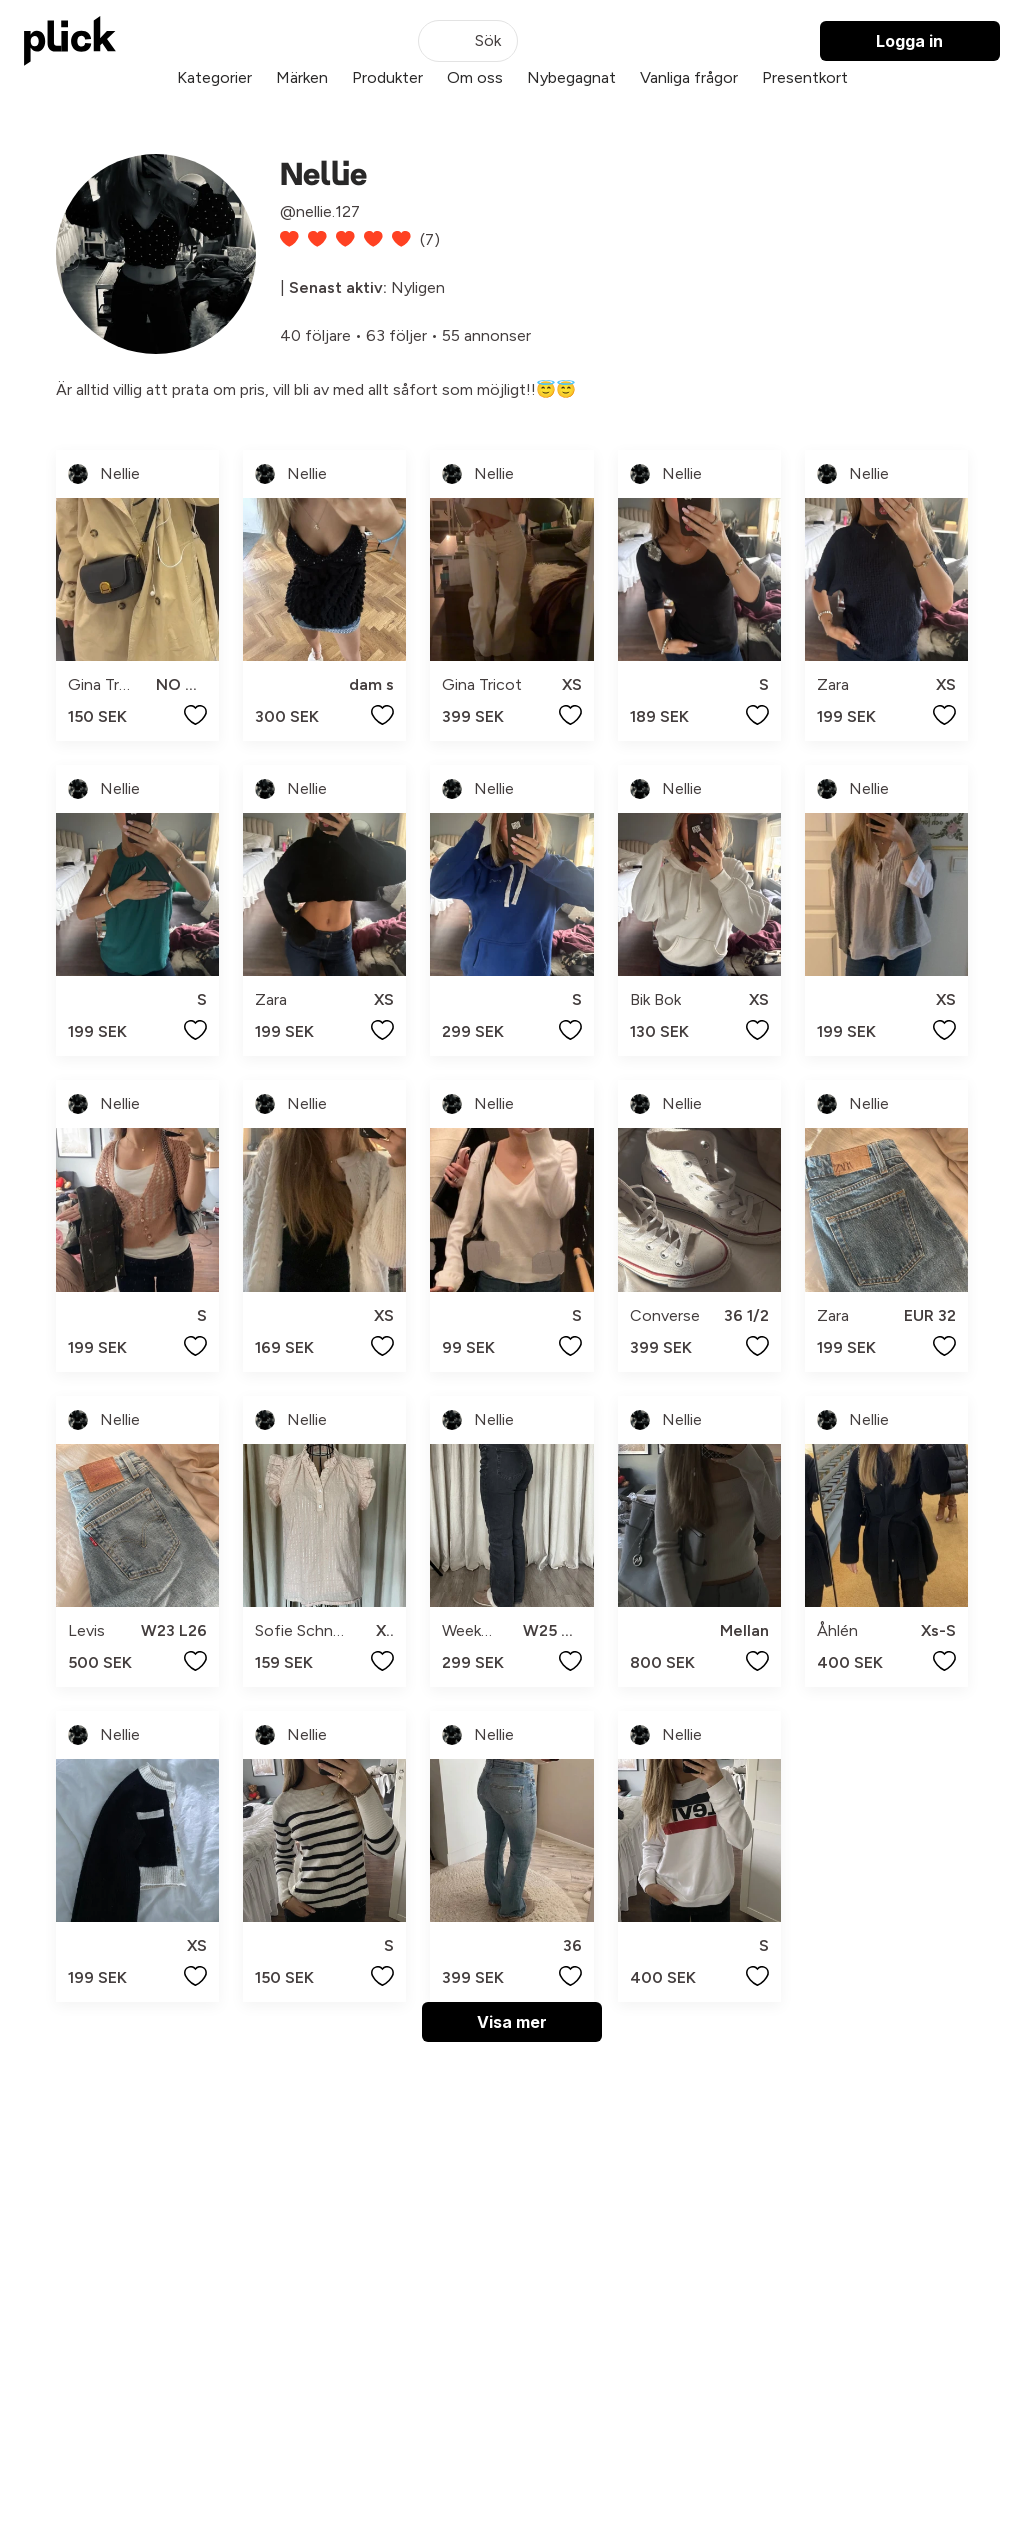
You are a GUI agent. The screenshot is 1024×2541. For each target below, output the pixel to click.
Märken (302, 77)
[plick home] (70, 41)
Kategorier (214, 77)
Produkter (387, 77)
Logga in (909, 41)
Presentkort (805, 77)
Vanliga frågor (689, 77)
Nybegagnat (571, 77)
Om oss (475, 77)
